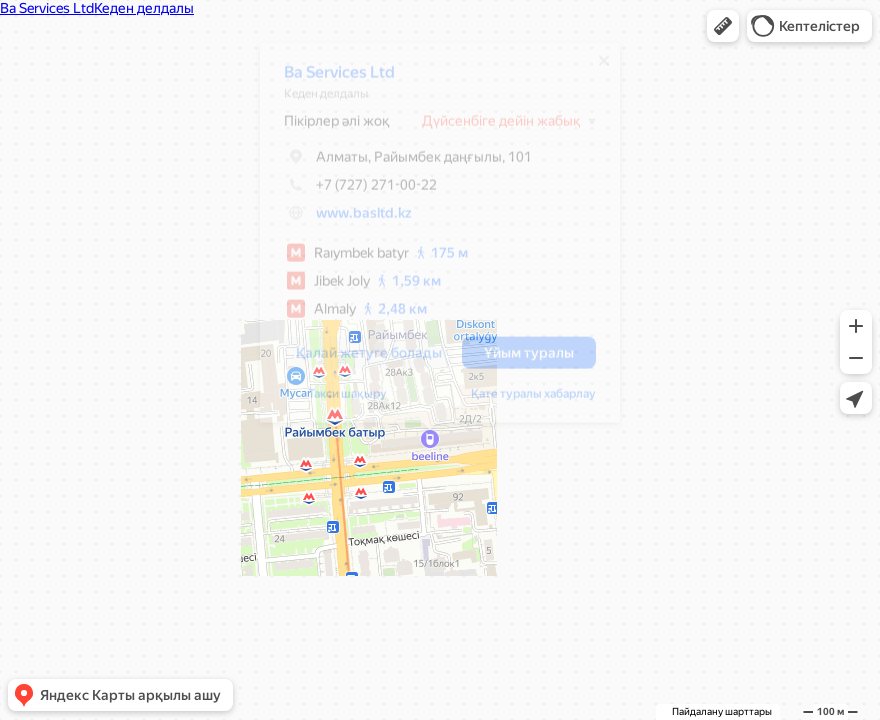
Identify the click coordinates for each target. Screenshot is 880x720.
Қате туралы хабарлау (523, 401)
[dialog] (430, 240)
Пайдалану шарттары (722, 711)
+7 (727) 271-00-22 (350, 192)
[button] (723, 26)
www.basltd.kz (354, 220)
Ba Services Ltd (329, 79)
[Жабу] (594, 68)
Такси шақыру (337, 401)
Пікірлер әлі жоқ (326, 128)
